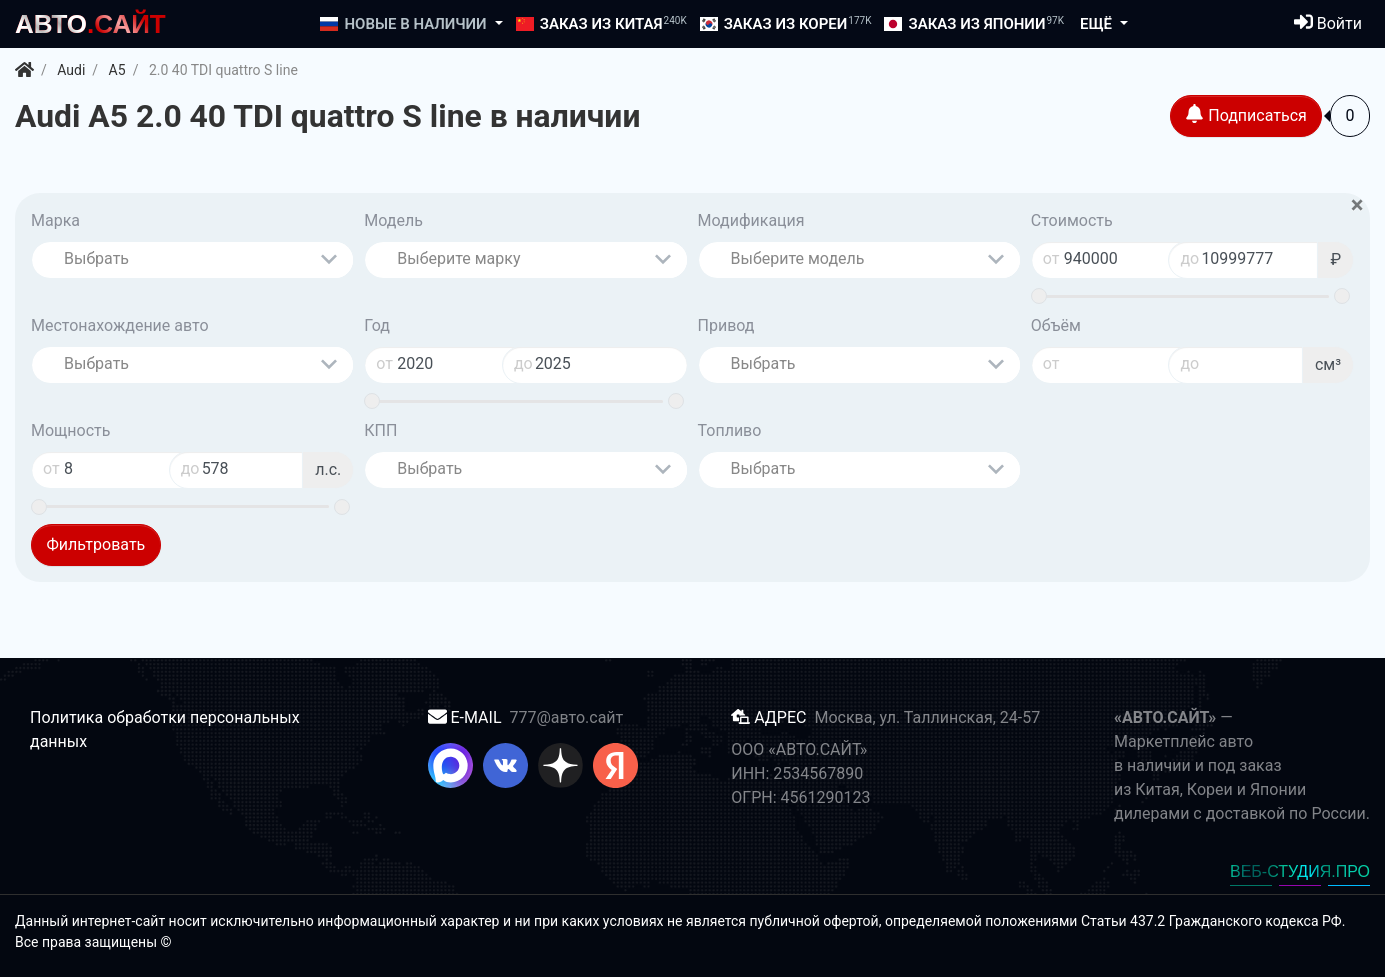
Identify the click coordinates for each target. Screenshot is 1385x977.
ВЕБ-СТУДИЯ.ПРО (1300, 871)
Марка (55, 220)
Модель (393, 220)
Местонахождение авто (120, 325)
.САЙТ (90, 24)
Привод (726, 325)
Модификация (751, 220)
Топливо (730, 430)
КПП (380, 430)
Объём (1056, 325)
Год (377, 325)
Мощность (70, 430)
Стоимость (1072, 220)
